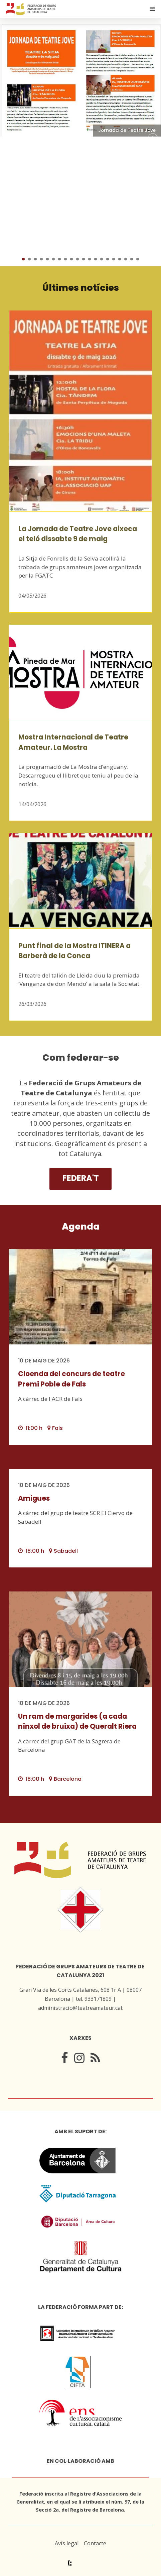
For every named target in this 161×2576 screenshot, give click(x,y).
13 (95, 259)
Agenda (81, 1226)
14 (101, 259)
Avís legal (66, 2543)
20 (137, 259)
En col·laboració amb (80, 2461)
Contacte (95, 2543)
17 (119, 259)
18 (125, 259)
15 (107, 259)
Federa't (80, 1178)
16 (113, 259)
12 (89, 259)
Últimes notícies (80, 287)
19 (131, 259)
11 (83, 259)
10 (77, 259)
